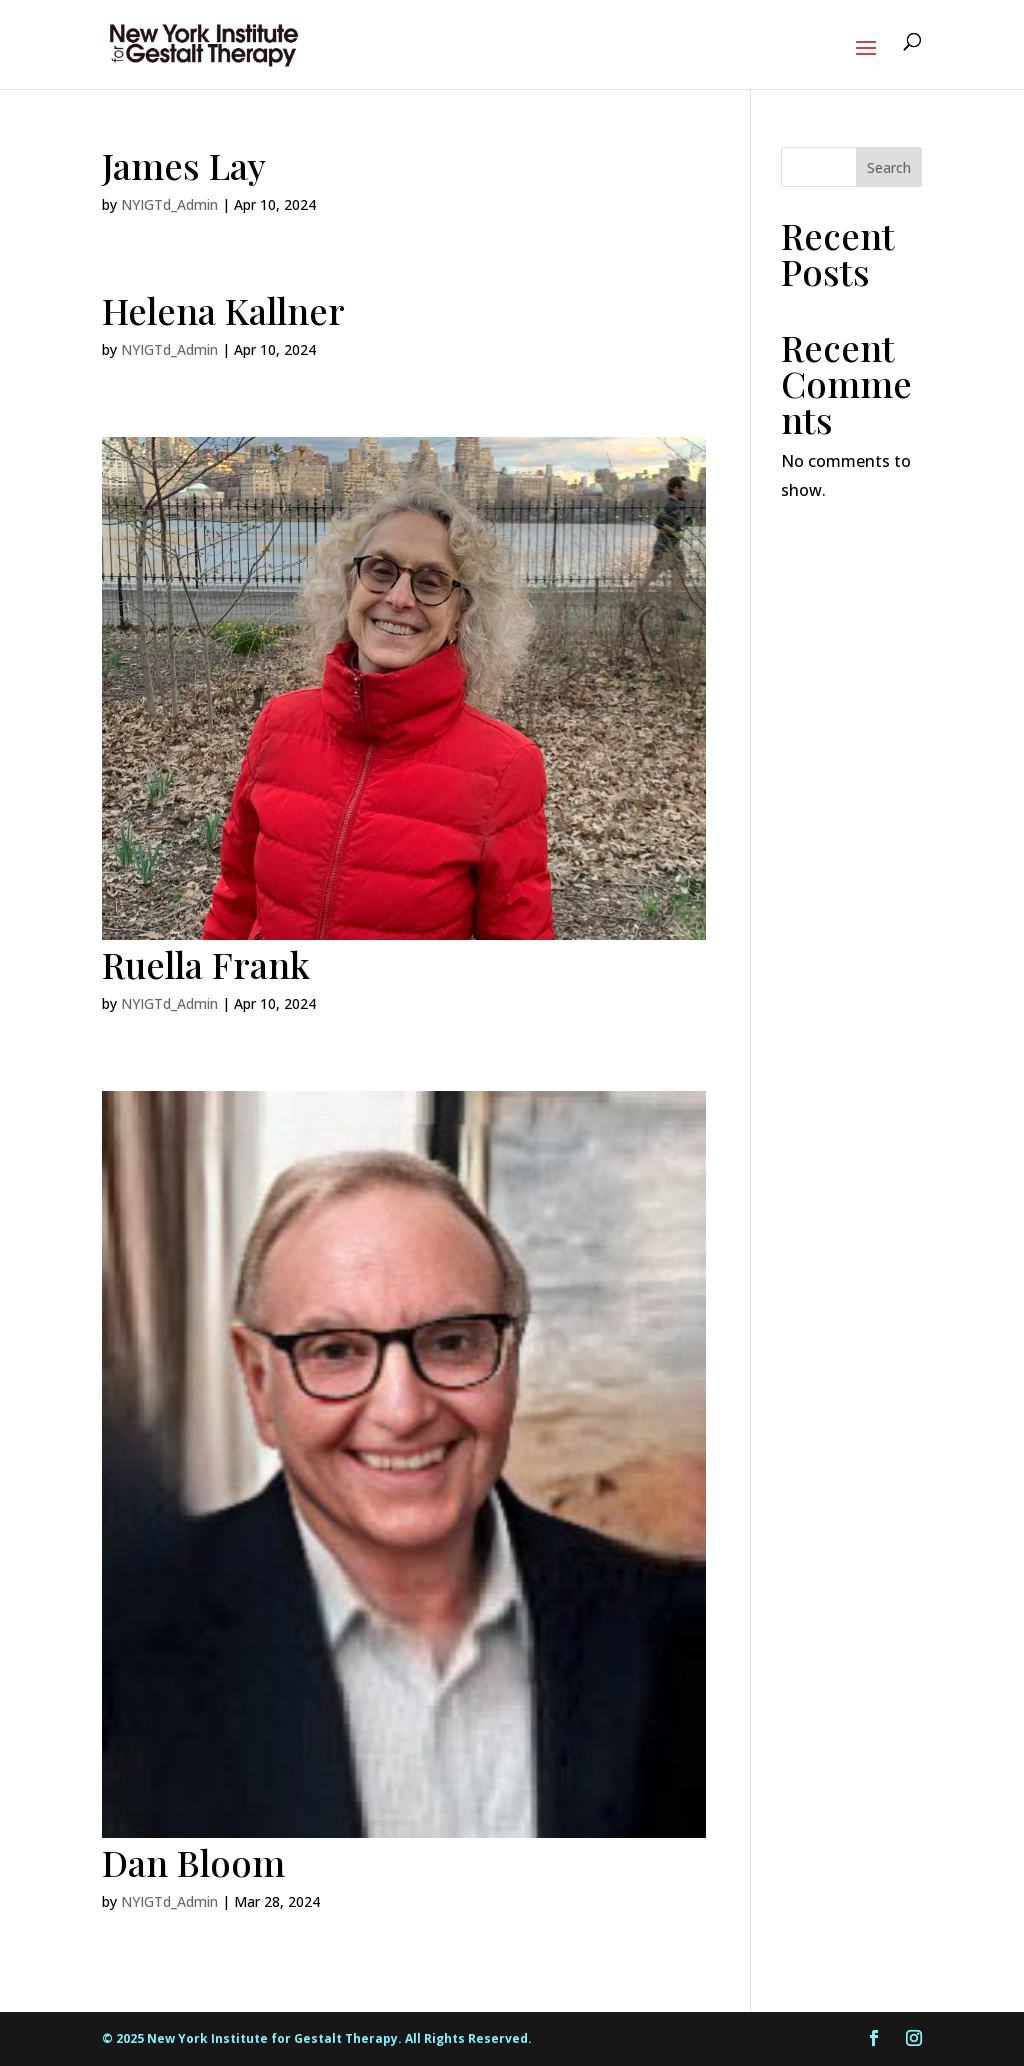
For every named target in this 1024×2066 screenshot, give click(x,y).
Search (889, 167)
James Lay (184, 165)
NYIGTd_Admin (169, 204)
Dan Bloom (193, 1862)
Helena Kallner (223, 310)
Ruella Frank (206, 964)
